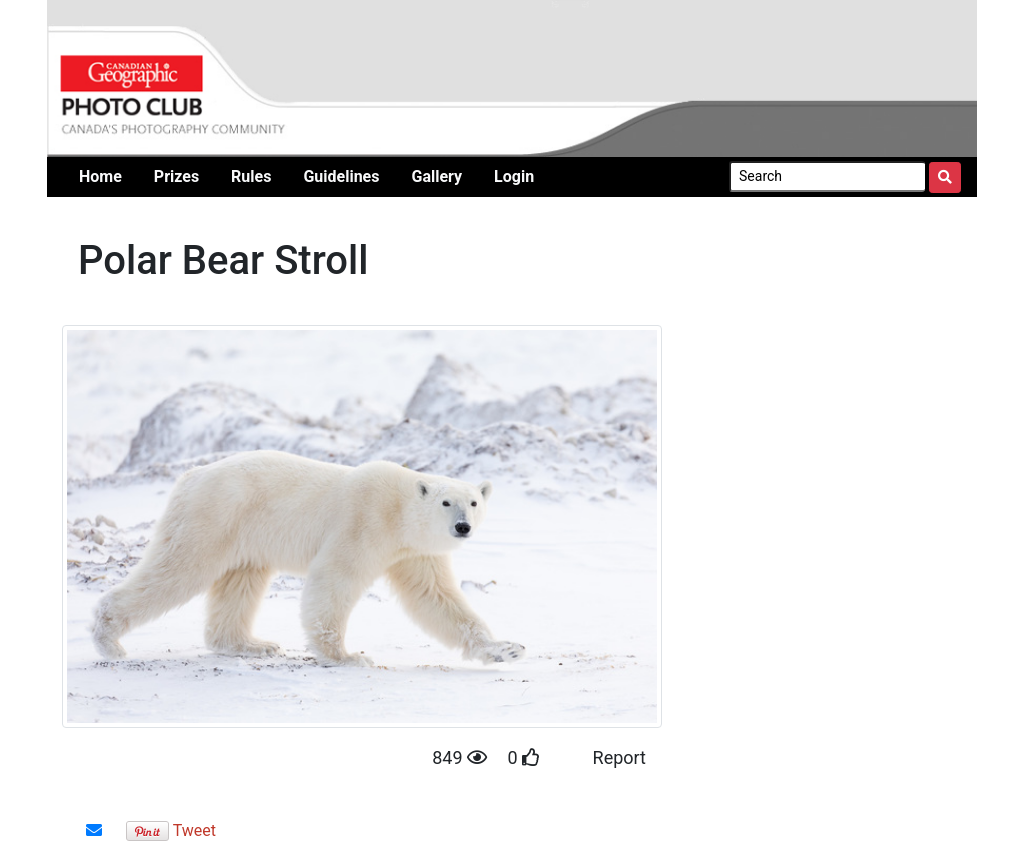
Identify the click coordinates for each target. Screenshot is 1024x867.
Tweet (194, 830)
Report (619, 757)
